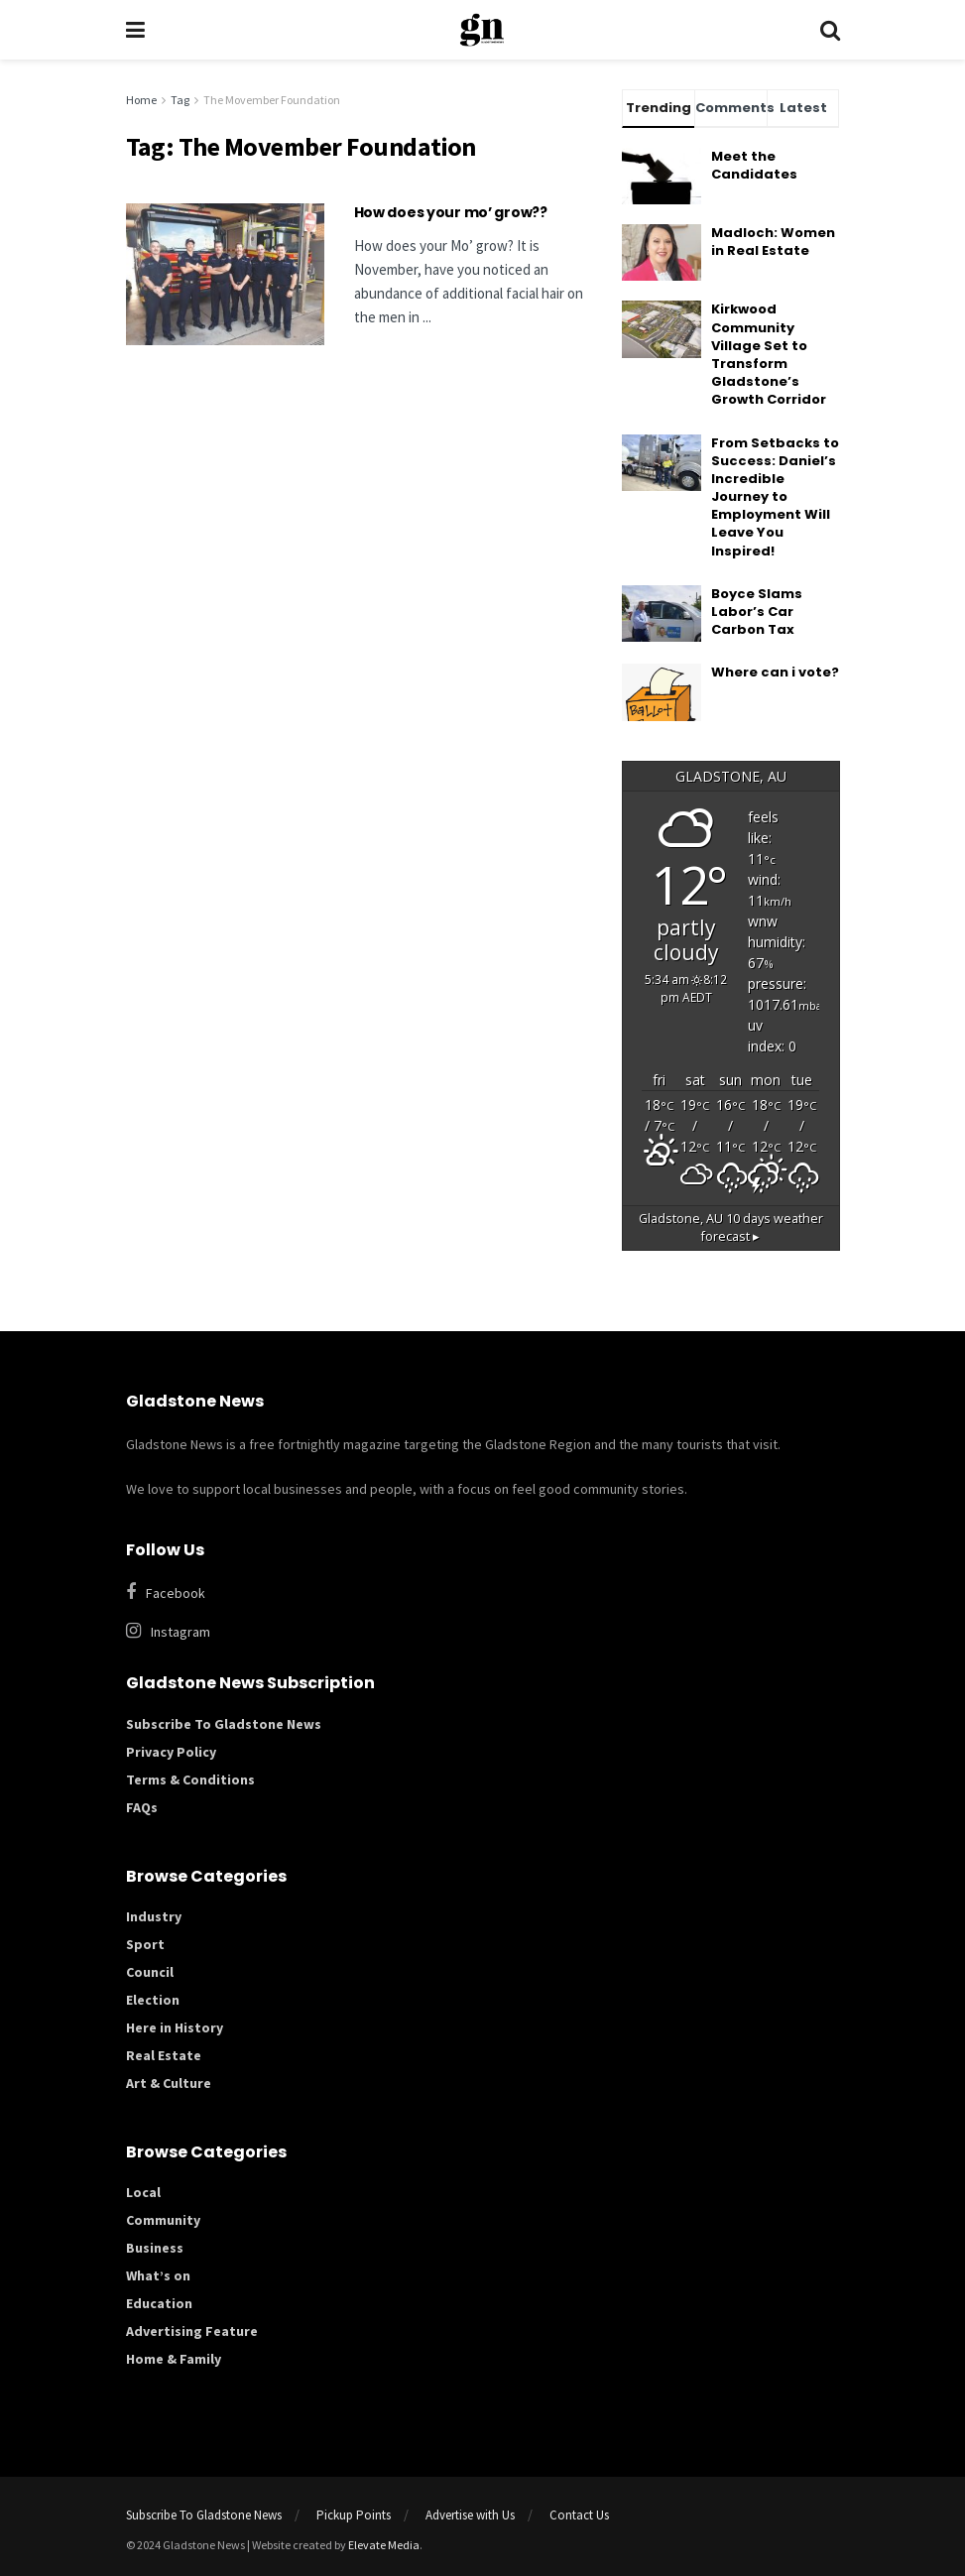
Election (153, 2000)
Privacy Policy (171, 1752)
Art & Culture (168, 2083)
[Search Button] (830, 30)
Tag (180, 99)
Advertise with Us (470, 2515)
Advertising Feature (192, 2331)
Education (159, 2303)
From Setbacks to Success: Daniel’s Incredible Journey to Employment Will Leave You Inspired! (775, 496)
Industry (153, 1916)
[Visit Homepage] (482, 30)
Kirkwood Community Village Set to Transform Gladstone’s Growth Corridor (768, 354)
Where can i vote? (775, 672)
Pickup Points (353, 2515)
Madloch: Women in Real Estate (773, 241)
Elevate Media (384, 2544)
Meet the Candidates (754, 165)
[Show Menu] (135, 30)
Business (154, 2248)
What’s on (158, 2275)
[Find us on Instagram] (483, 1631)
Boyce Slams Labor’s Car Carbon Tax (756, 611)
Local (143, 2192)
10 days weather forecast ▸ (731, 1228)
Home (141, 99)
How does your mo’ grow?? (450, 212)
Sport (145, 1944)
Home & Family (173, 2359)
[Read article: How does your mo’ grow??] (225, 274)
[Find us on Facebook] (473, 1592)
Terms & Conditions (190, 1779)
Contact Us (579, 2515)
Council (150, 1972)
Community (163, 2220)
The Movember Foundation (271, 99)
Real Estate (163, 2055)
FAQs (142, 1807)
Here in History (174, 2027)
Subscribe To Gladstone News (223, 1724)
